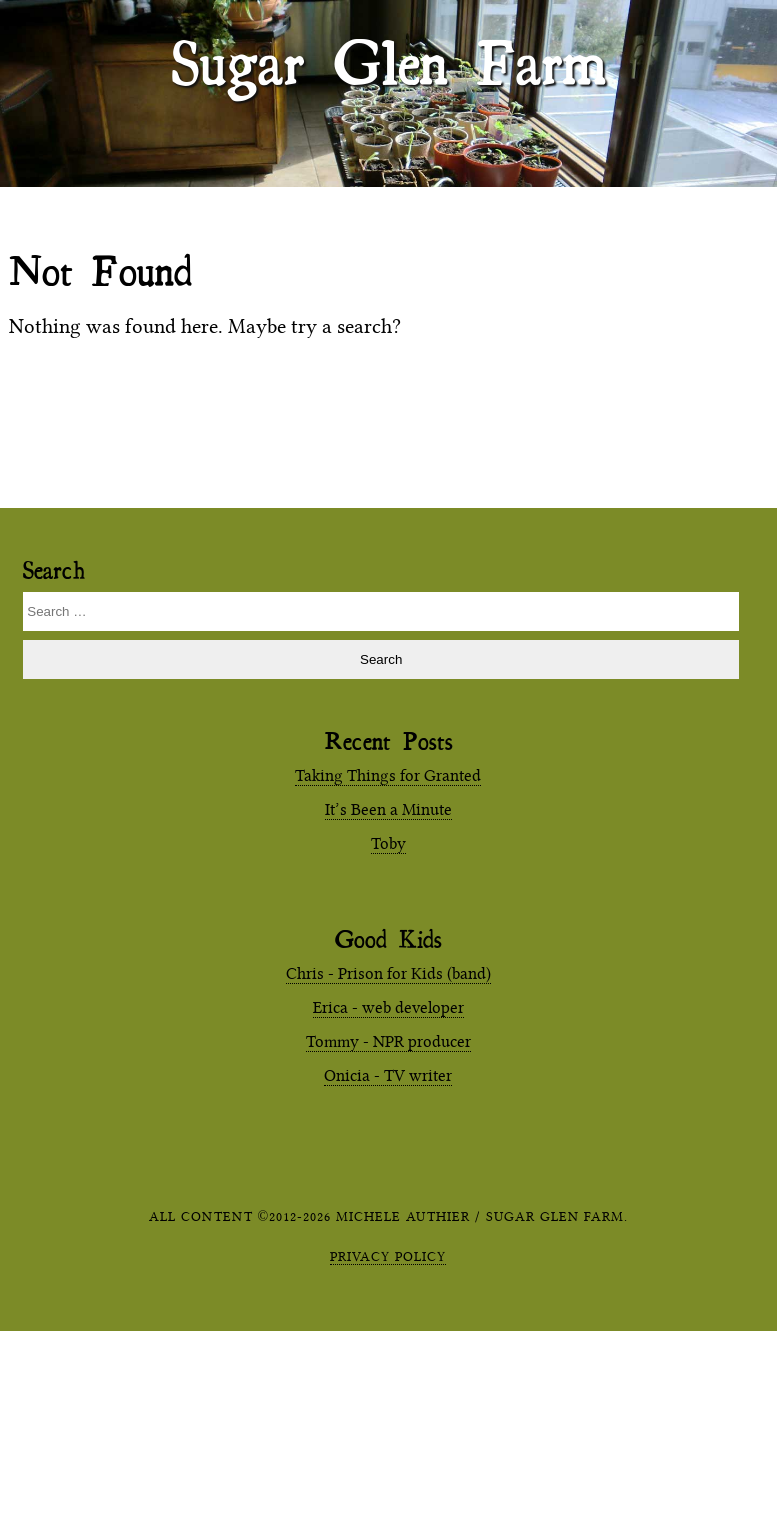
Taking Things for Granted (388, 775)
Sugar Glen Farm (389, 61)
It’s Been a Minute (388, 809)
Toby (388, 843)
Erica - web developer (388, 1007)
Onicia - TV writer (388, 1075)
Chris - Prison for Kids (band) (388, 973)
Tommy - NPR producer (388, 1041)
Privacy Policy (388, 1256)
